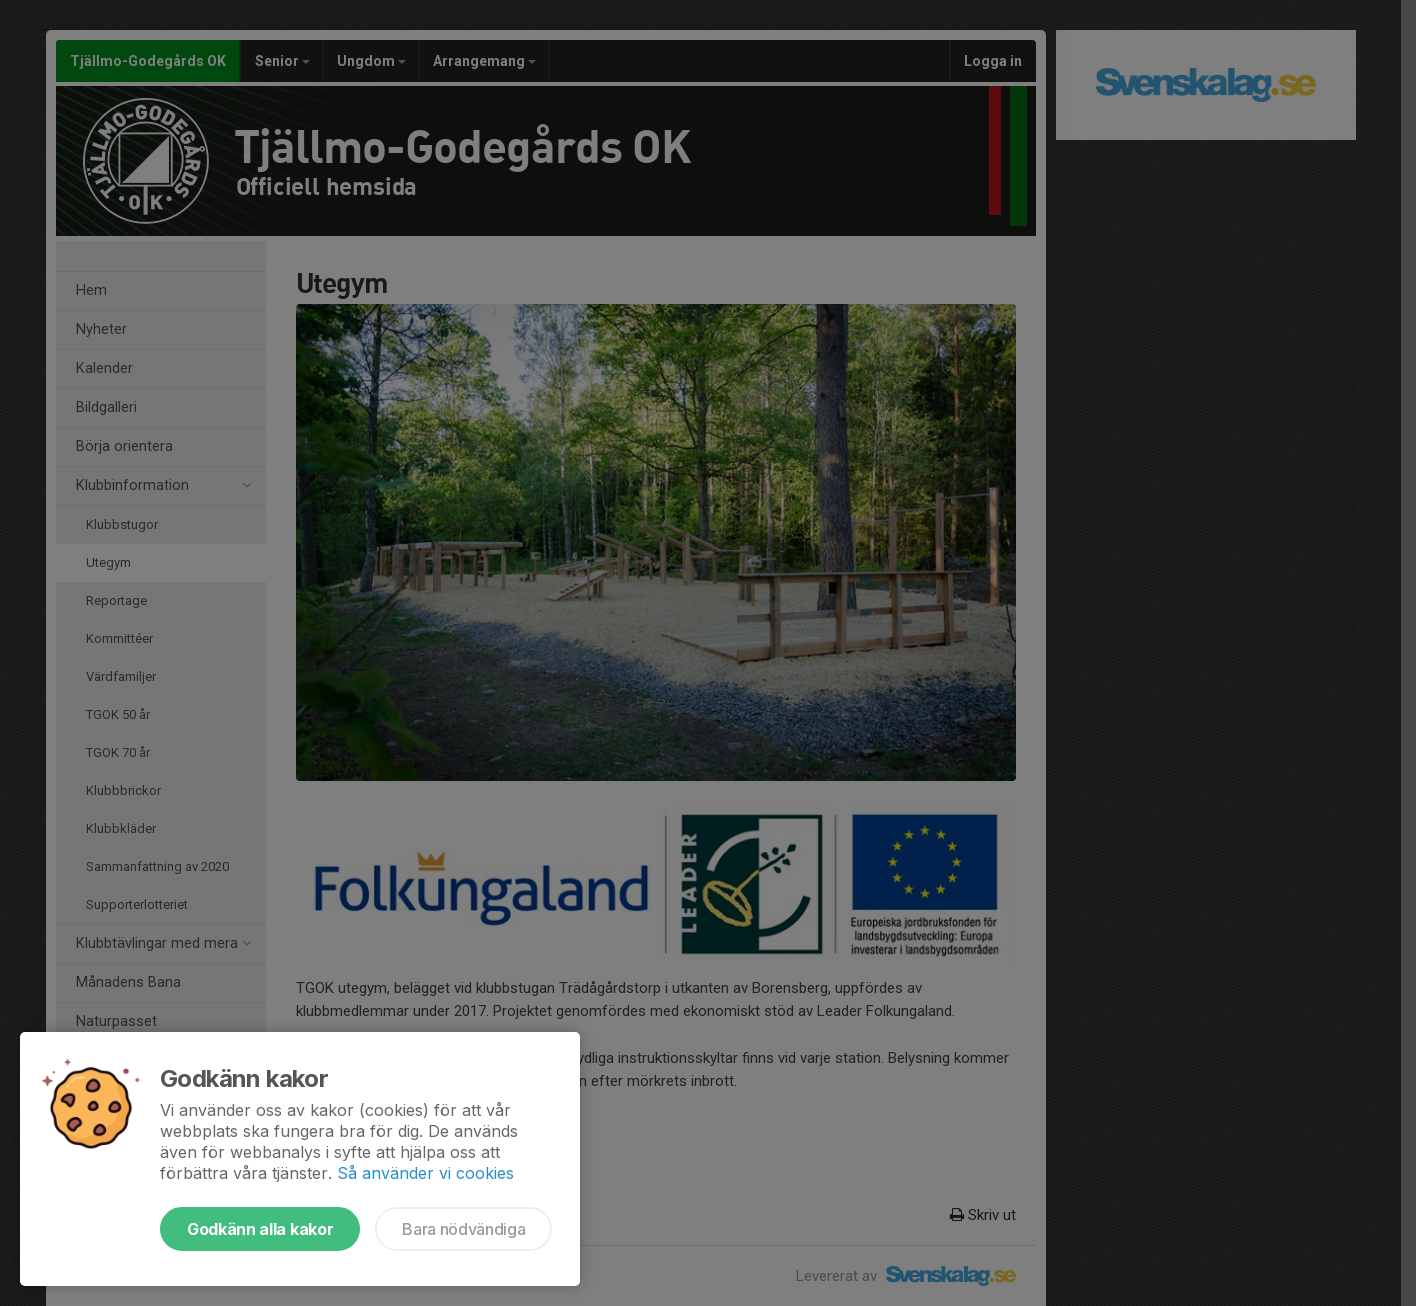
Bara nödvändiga (463, 1229)
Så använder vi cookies (425, 1173)
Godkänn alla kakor (260, 1229)
